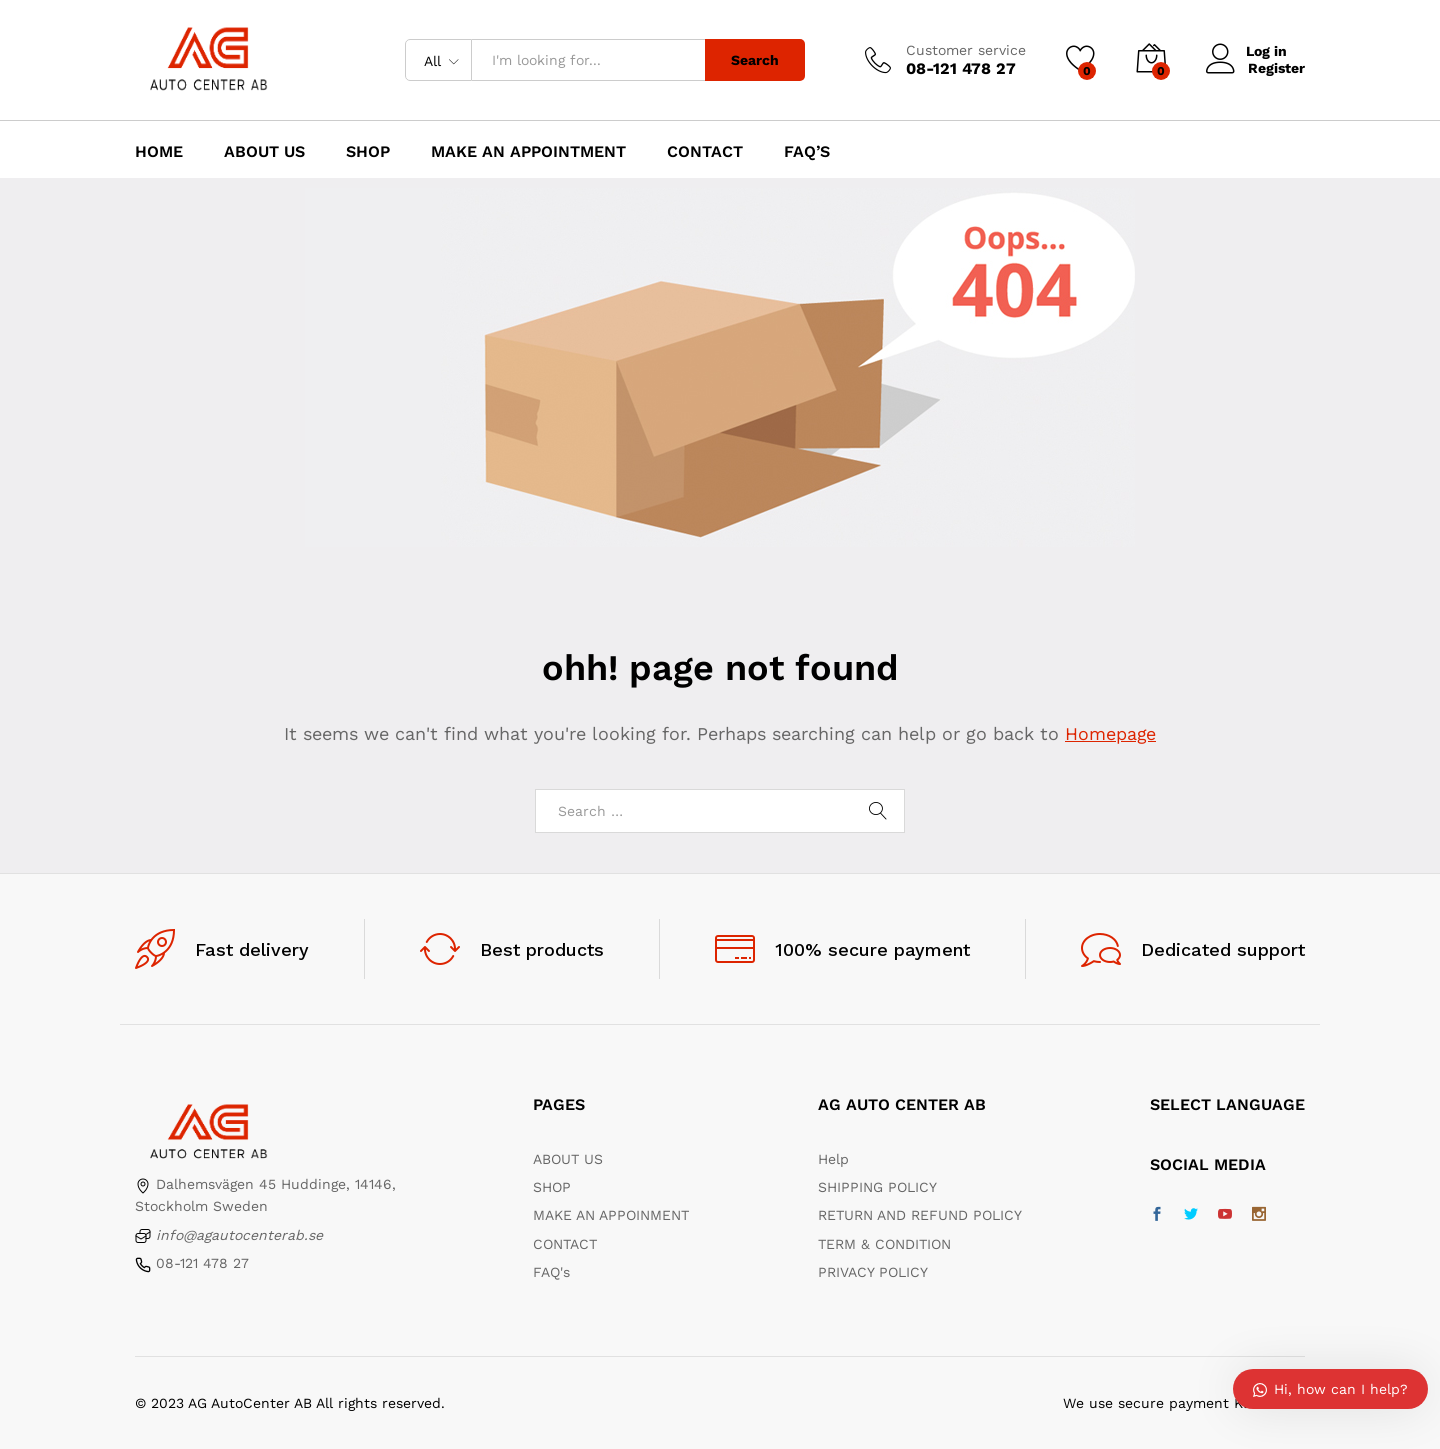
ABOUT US (568, 1159)
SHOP (552, 1187)
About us (264, 152)
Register (1276, 68)
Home (159, 152)
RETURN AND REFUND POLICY (920, 1215)
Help (833, 1159)
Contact (705, 152)
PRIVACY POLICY (873, 1272)
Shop (368, 152)
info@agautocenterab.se (239, 1235)
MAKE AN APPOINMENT (611, 1215)
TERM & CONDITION (884, 1244)
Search (755, 60)
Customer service (966, 50)
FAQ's (551, 1272)
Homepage (1111, 733)
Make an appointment (528, 152)
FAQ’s (807, 152)
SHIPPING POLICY (877, 1187)
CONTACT (565, 1244)
